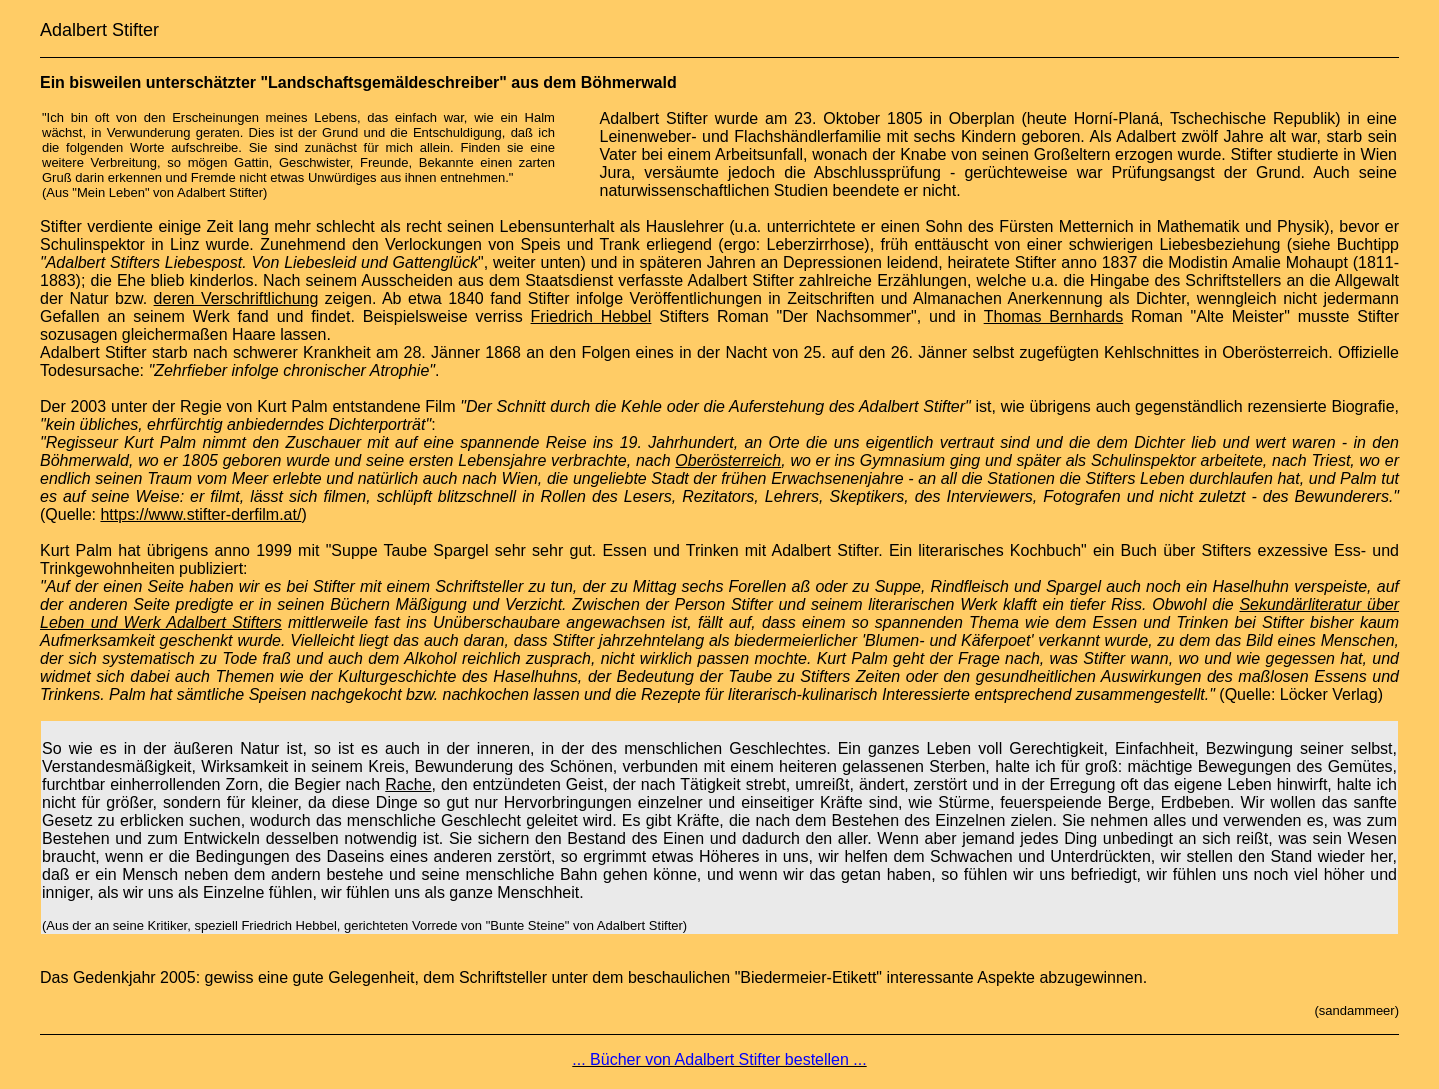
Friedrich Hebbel (591, 316)
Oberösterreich (728, 460)
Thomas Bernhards (1054, 316)
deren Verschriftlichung (236, 298)
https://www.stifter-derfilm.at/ (200, 514)
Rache (408, 784)
